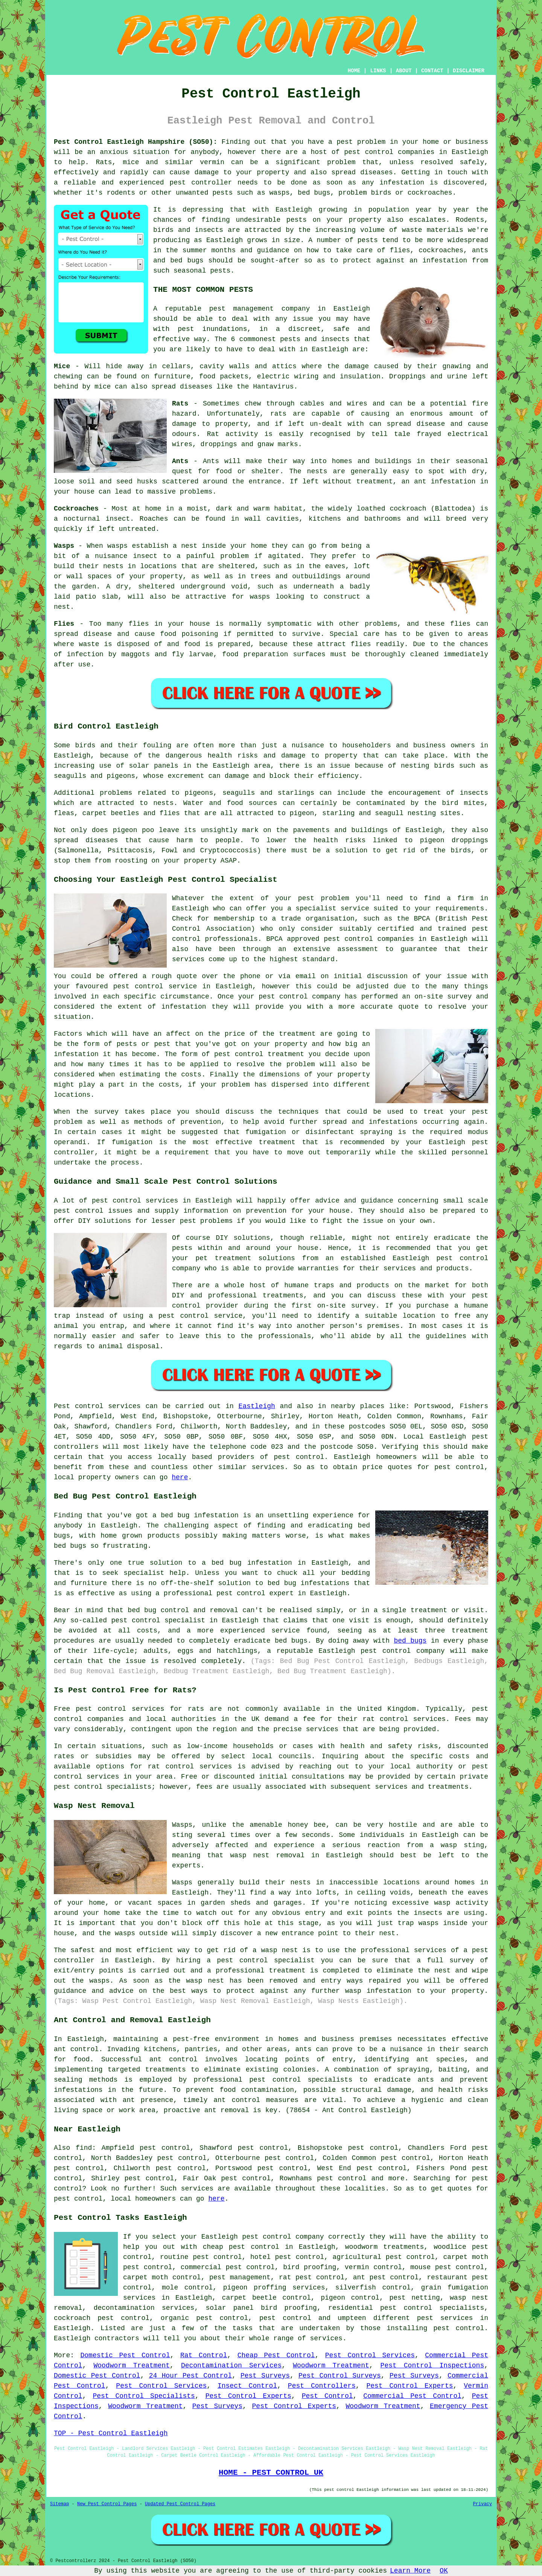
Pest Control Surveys (339, 2375)
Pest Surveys (265, 2375)
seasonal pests (202, 270)
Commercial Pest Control (412, 2396)
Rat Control (203, 2355)
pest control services (120, 1709)
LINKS (378, 71)
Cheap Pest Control (276, 2355)
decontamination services (144, 2308)
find (84, 2148)
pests (296, 220)
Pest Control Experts (409, 2386)
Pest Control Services (370, 2355)
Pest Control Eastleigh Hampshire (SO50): (135, 142)
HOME (354, 71)
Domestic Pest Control (125, 2355)
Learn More (410, 2570)
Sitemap (59, 2504)
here (180, 1477)
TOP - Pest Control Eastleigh (110, 2433)
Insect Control (247, 2386)
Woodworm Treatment (131, 2365)
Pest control (79, 1406)
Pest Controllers (322, 2386)
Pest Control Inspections (432, 2365)
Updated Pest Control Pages (180, 2504)
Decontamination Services (231, 2365)
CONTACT (432, 71)
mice (102, 386)
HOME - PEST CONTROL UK (271, 2472)
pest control (368, 152)
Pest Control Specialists (144, 2396)
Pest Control (327, 2396)
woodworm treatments (384, 2247)
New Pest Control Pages (107, 2504)
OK (444, 2570)
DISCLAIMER (468, 71)
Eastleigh (257, 1406)
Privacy (482, 2504)
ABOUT (404, 71)
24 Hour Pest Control (190, 2375)
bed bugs (410, 1641)
